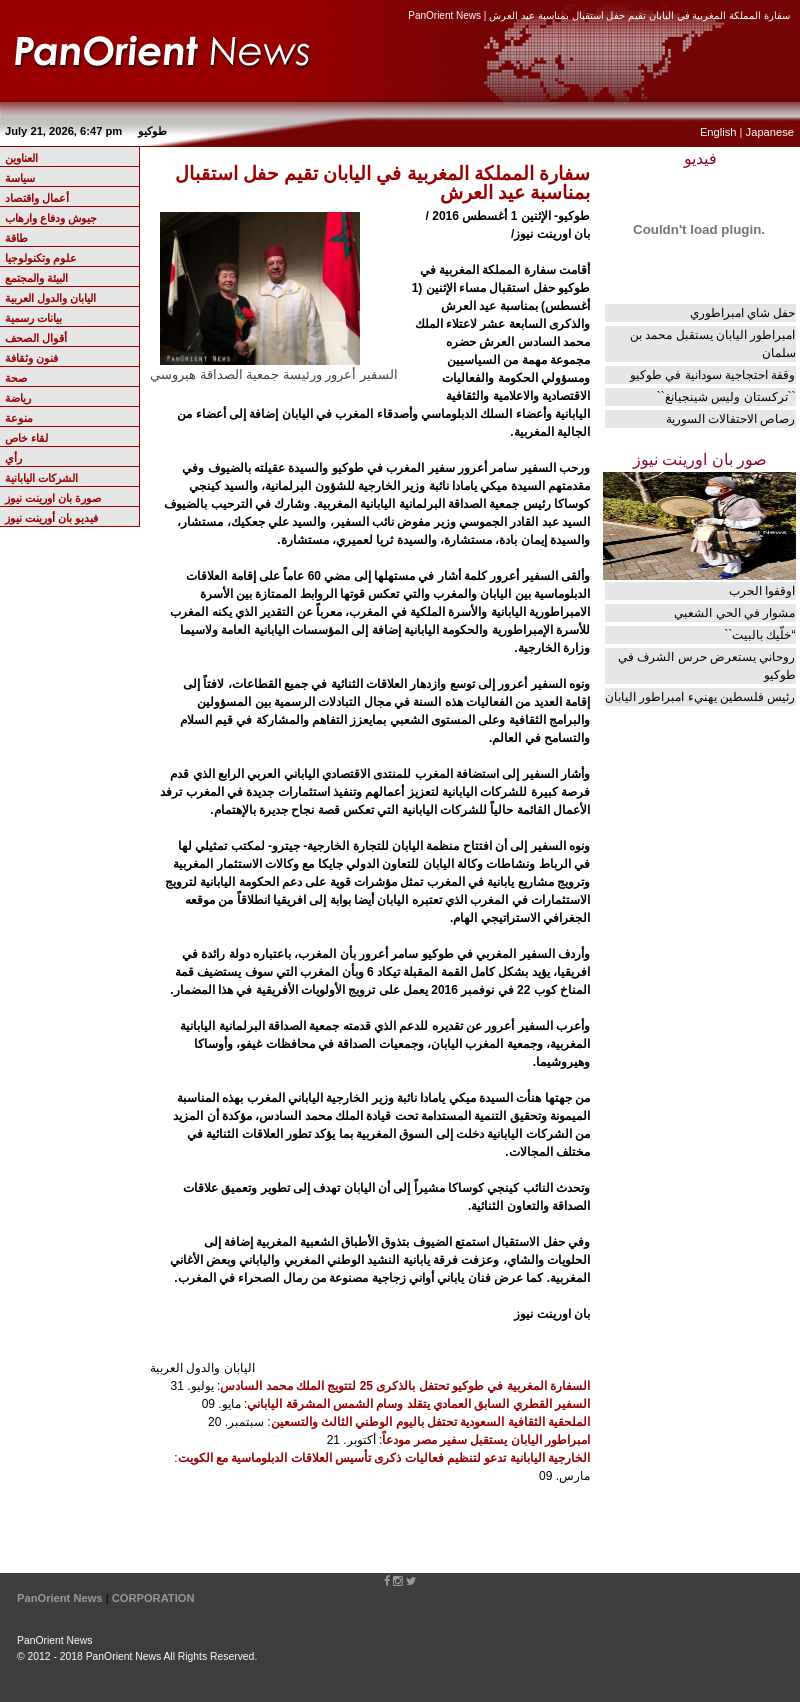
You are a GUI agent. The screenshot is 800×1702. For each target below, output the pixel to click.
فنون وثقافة (31, 358)
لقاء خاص (26, 438)
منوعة (19, 418)
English (718, 132)
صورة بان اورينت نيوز (53, 498)
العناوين (21, 158)
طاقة (16, 238)
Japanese (770, 132)
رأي (13, 458)
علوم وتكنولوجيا (41, 258)
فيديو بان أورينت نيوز (51, 518)
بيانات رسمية (33, 318)
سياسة (20, 178)
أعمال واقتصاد (37, 198)
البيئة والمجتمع (36, 278)
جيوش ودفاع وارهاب (51, 218)
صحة (16, 378)
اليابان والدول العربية (50, 298)
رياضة (18, 398)
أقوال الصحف (36, 338)
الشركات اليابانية (41, 478)
